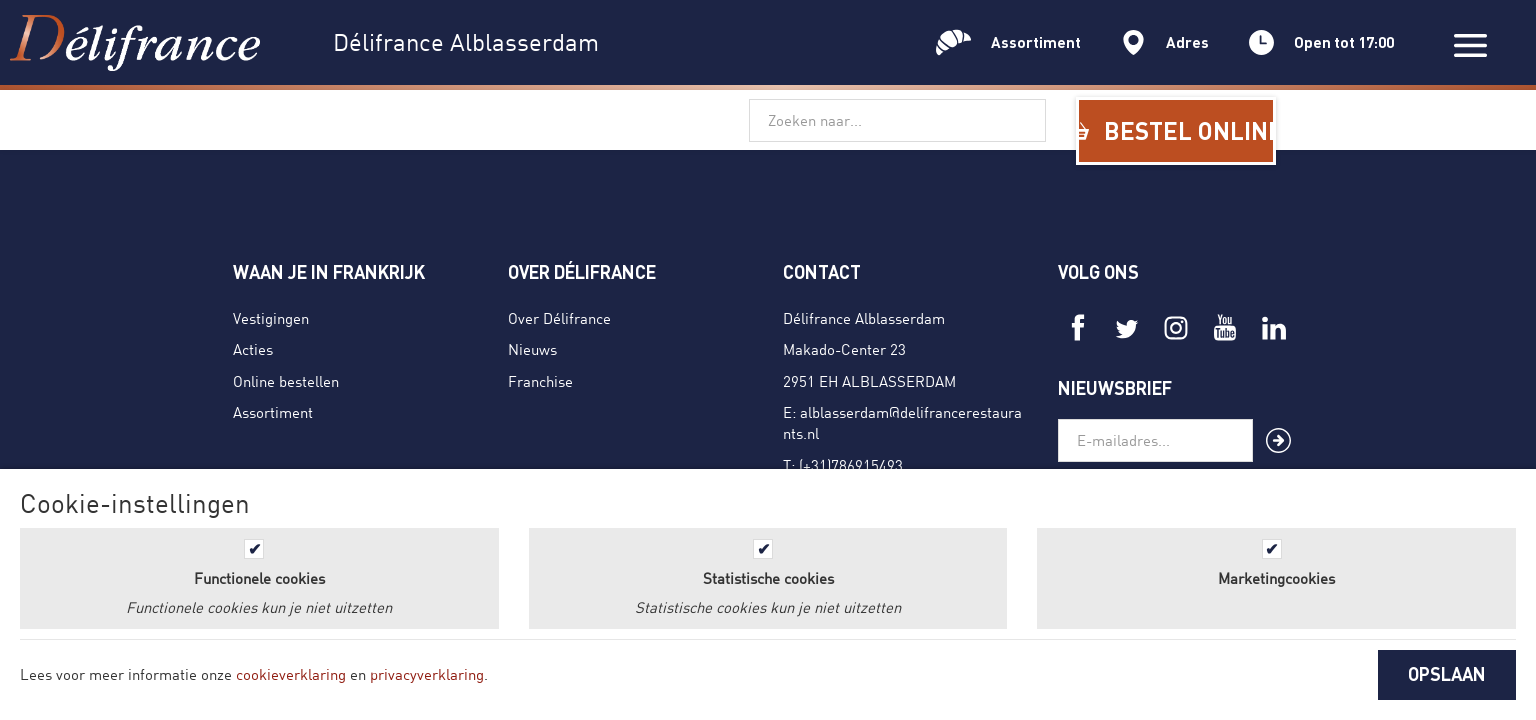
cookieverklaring (291, 674)
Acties (253, 349)
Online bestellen (286, 381)
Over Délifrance (559, 318)
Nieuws (532, 349)
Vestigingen (271, 318)
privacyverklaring (427, 674)
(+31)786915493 (851, 465)
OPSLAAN (1447, 674)
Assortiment (273, 412)
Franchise (540, 381)
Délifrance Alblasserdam (864, 318)
